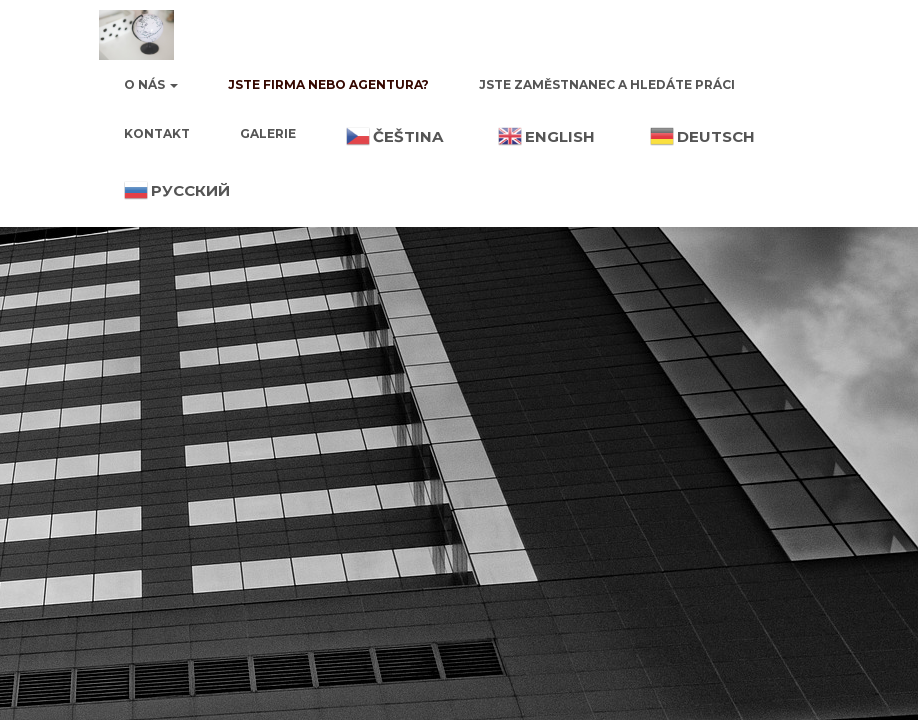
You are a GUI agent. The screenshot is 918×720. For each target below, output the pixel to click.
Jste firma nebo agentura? (328, 84)
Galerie (268, 133)
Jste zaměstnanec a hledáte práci (607, 84)
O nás (151, 84)
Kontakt (157, 133)
